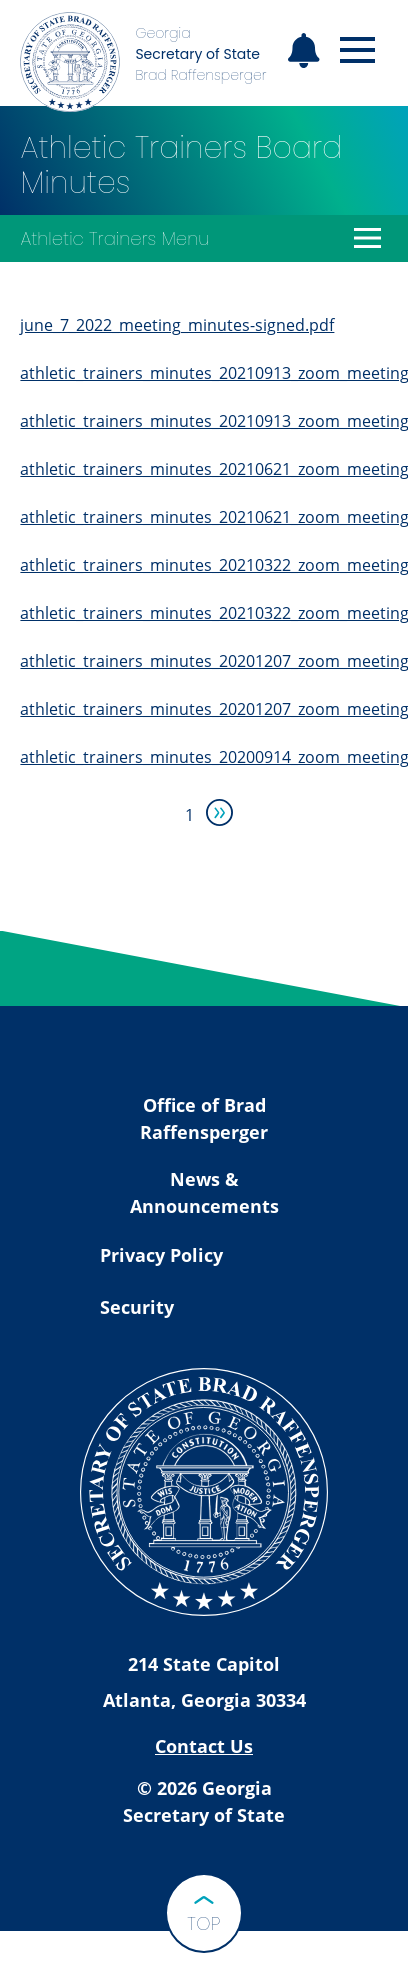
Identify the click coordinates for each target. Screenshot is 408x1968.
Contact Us (204, 1746)
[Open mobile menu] (357, 50)
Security (137, 1307)
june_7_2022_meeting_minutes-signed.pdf (177, 325)
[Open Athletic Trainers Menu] (368, 238)
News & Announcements (204, 1192)
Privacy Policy (161, 1255)
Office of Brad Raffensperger (204, 1118)
